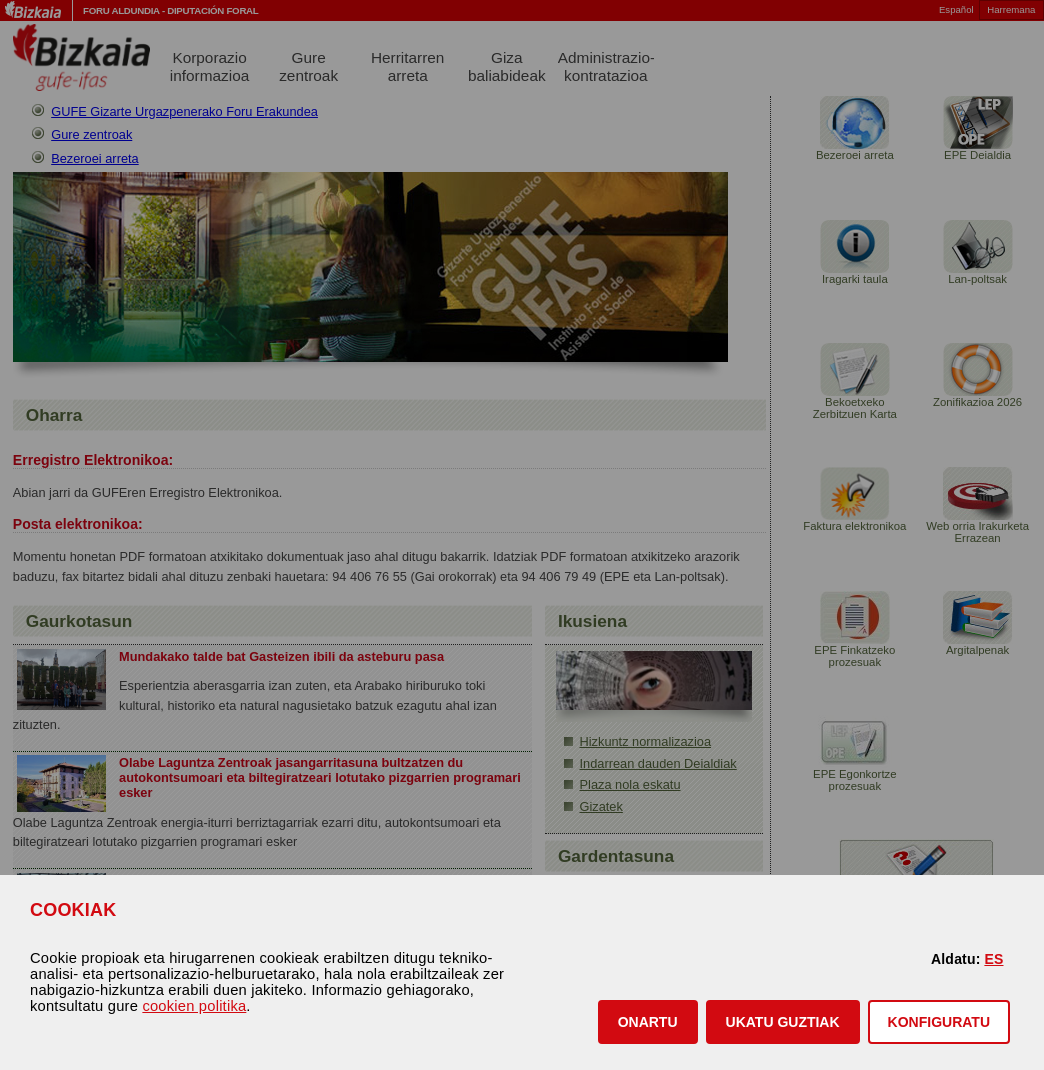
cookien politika (194, 1006)
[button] (648, 1022)
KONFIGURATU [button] (939, 1022)
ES (993, 959)
